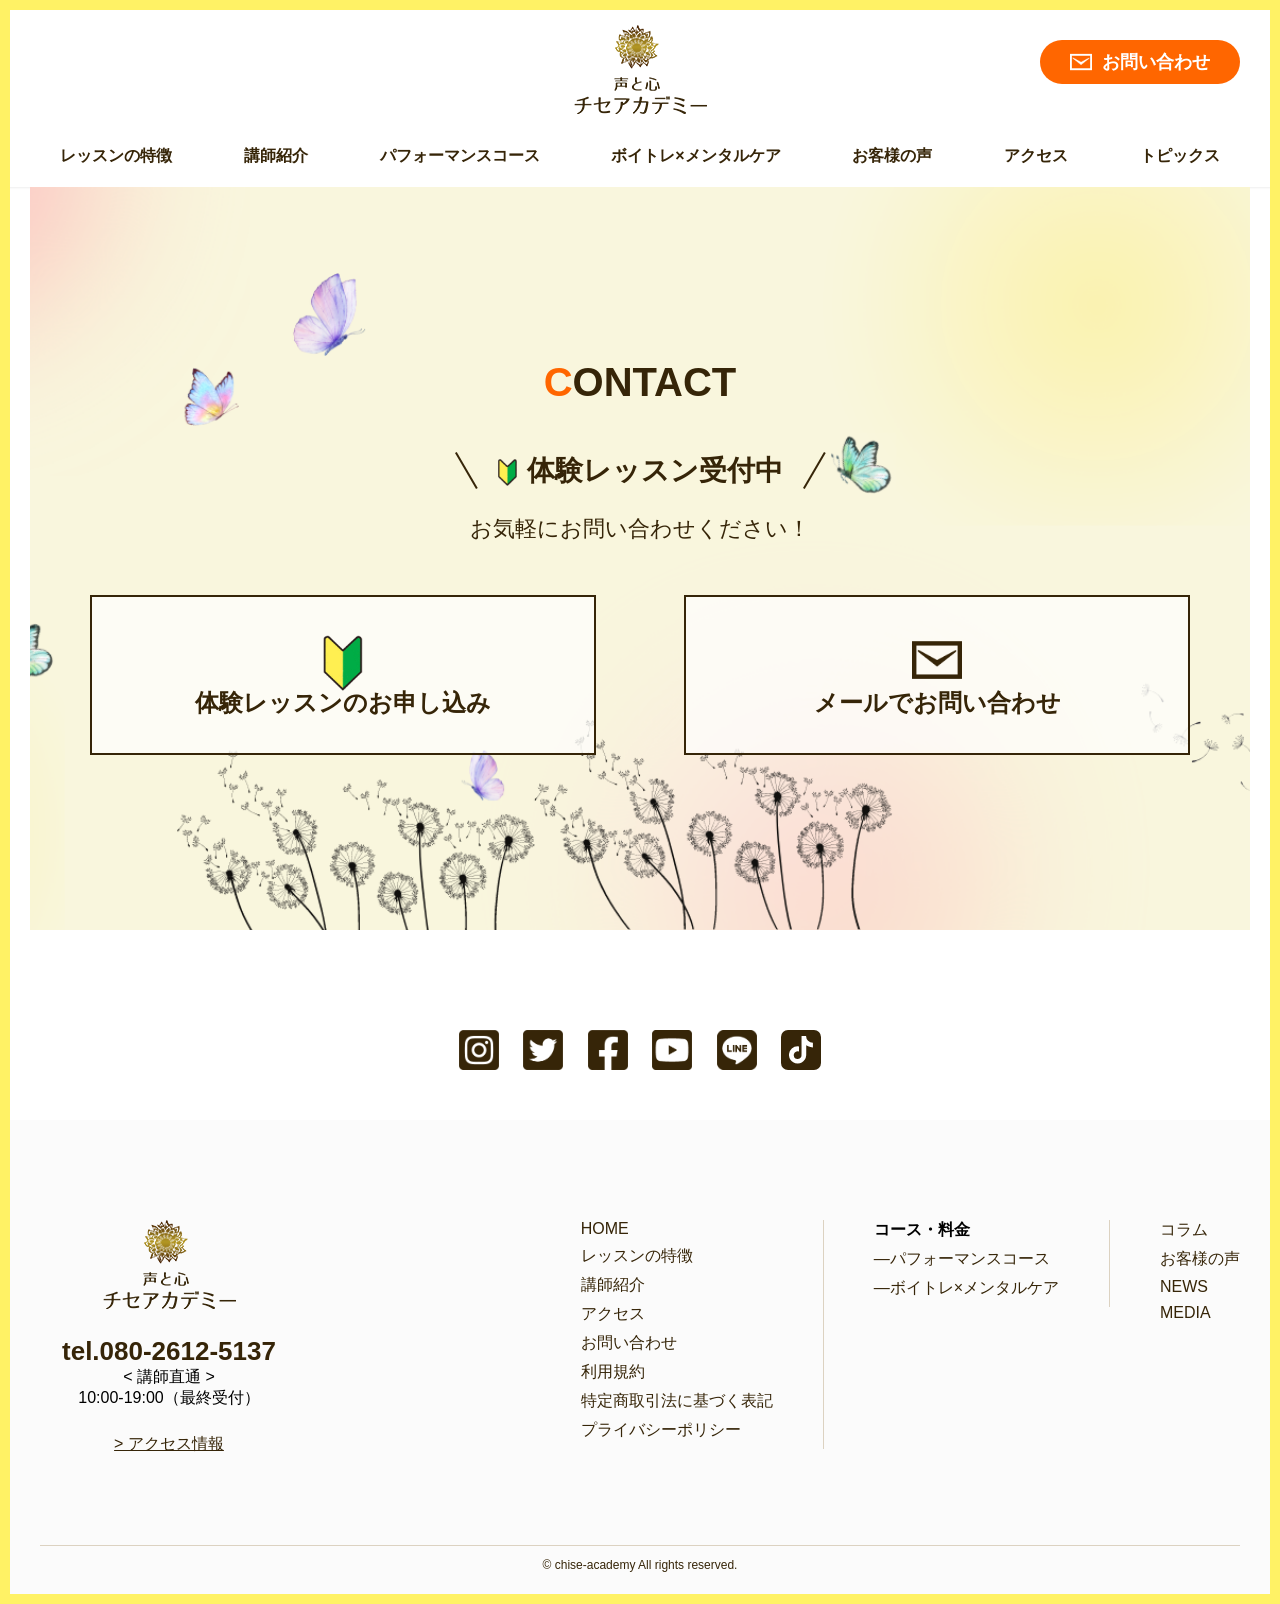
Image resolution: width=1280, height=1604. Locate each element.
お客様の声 (892, 155)
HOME (605, 1228)
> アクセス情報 (169, 1443)
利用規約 (613, 1371)
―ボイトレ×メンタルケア (966, 1287)
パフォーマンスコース (460, 155)
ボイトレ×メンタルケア (695, 155)
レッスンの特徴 (116, 155)
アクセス (1036, 155)
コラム (1184, 1229)
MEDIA (1185, 1312)
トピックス (1180, 155)
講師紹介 (276, 155)
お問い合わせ (1140, 62)
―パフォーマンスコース (962, 1258)
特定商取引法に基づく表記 (677, 1400)
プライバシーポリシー (661, 1429)
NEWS (1184, 1286)
